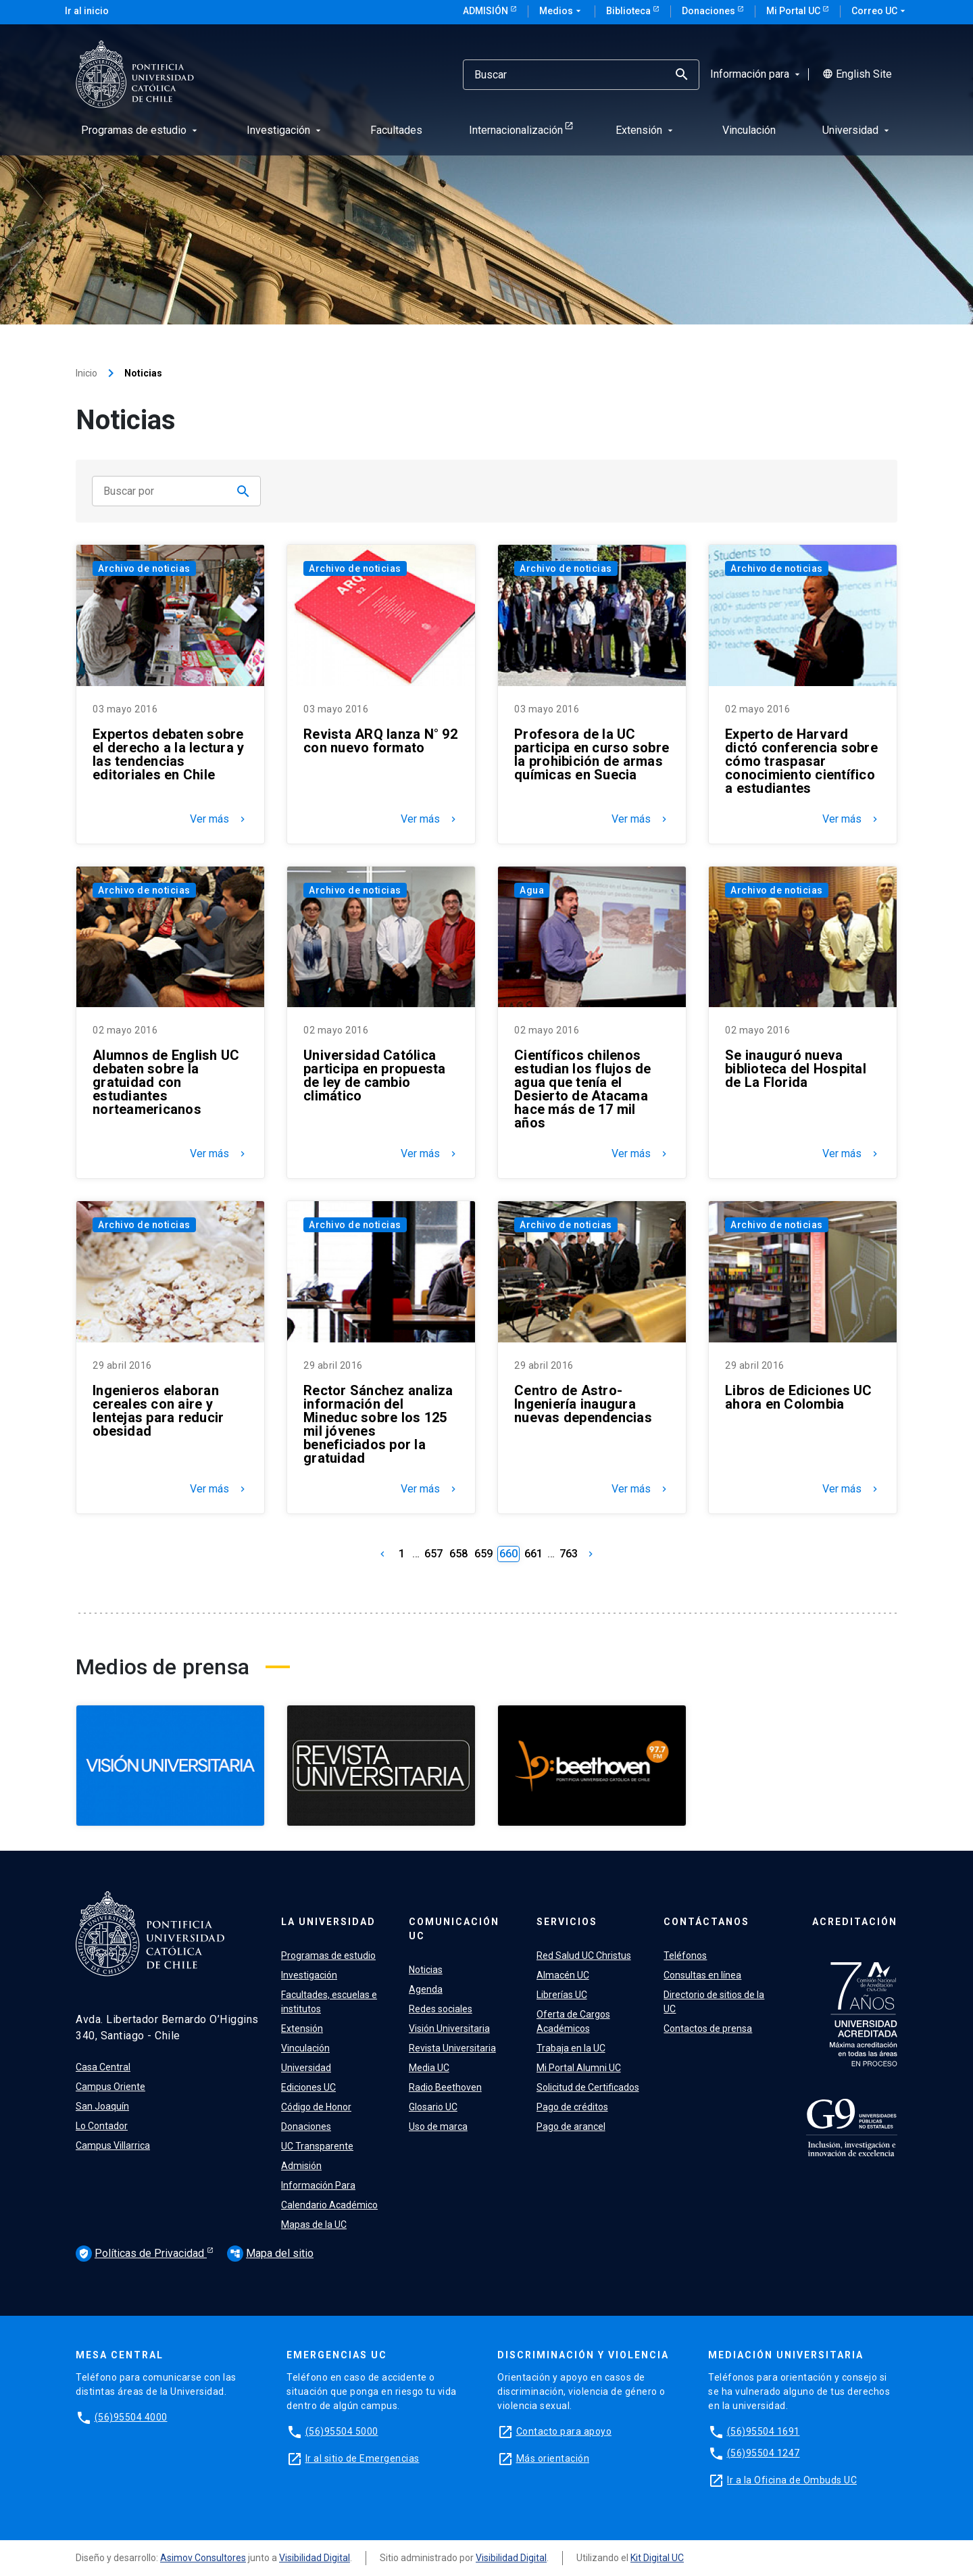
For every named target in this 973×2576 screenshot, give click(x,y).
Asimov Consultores (203, 2557)
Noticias (426, 1969)
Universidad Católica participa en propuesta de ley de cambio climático (374, 1075)
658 (458, 1553)
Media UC (429, 2067)
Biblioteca (629, 10)
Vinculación (305, 2048)
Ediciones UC (308, 2087)
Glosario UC (433, 2106)
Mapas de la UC (314, 2224)
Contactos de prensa (708, 2028)
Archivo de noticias (144, 568)
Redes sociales (440, 2008)
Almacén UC (563, 1975)
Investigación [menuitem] (285, 130)
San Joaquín (102, 2106)
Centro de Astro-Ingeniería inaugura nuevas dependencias (583, 1404)
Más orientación (553, 2458)
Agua (532, 890)
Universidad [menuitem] (857, 130)
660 (508, 1553)
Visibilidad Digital (314, 2557)
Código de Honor (316, 2106)
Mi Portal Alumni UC (579, 2067)
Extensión (302, 2028)
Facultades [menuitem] (396, 130)
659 (483, 1553)
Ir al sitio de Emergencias (362, 2458)
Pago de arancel (571, 2126)
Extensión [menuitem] (646, 130)
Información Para (318, 2185)
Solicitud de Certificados (588, 2087)
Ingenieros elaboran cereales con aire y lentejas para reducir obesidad (158, 1411)
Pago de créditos (572, 2106)
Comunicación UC (454, 1928)
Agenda (426, 1989)
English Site (857, 74)
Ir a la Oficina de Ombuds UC (792, 2480)
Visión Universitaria (449, 2028)
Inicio (86, 373)
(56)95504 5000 (341, 2431)
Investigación (309, 1975)
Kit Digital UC (657, 2557)
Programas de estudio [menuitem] (140, 130)
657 (433, 1553)
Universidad (306, 2067)
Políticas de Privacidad (141, 2253)
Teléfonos (685, 1955)
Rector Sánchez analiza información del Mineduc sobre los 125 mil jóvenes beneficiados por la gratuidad (378, 1424)
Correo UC (879, 11)
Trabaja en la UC (571, 2048)
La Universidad (328, 1921)
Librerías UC (562, 1994)
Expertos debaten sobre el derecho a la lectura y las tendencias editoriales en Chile (168, 754)
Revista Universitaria (452, 2048)
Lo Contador (102, 2125)
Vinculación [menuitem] (749, 130)
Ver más (219, 819)
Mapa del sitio (270, 2253)
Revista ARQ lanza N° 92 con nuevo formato (380, 740)
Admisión (486, 10)
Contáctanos (706, 1921)
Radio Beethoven (445, 2087)
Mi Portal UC (794, 10)
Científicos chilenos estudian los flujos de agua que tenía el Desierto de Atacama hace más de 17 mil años (582, 1088)
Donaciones (709, 10)
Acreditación (854, 1921)
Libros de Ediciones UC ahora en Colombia (798, 1397)
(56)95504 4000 (131, 2417)
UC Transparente (317, 2146)
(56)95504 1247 (763, 2453)
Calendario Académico (329, 2205)
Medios (561, 11)
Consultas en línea (702, 1975)
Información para (756, 74)
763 (568, 1553)
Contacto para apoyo (564, 2431)
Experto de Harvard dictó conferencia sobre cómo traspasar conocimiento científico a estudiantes (801, 761)
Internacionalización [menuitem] (516, 130)
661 (533, 1553)
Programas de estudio (328, 1955)
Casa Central (103, 2067)
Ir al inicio (87, 10)
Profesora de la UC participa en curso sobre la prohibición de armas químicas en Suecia (591, 754)
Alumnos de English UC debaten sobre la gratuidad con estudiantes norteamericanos (166, 1082)
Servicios (567, 1921)
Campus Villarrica (113, 2145)
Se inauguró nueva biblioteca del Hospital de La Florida (795, 1068)
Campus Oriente (110, 2086)
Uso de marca (438, 2126)
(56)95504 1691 (763, 2431)
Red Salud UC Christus (584, 1955)
